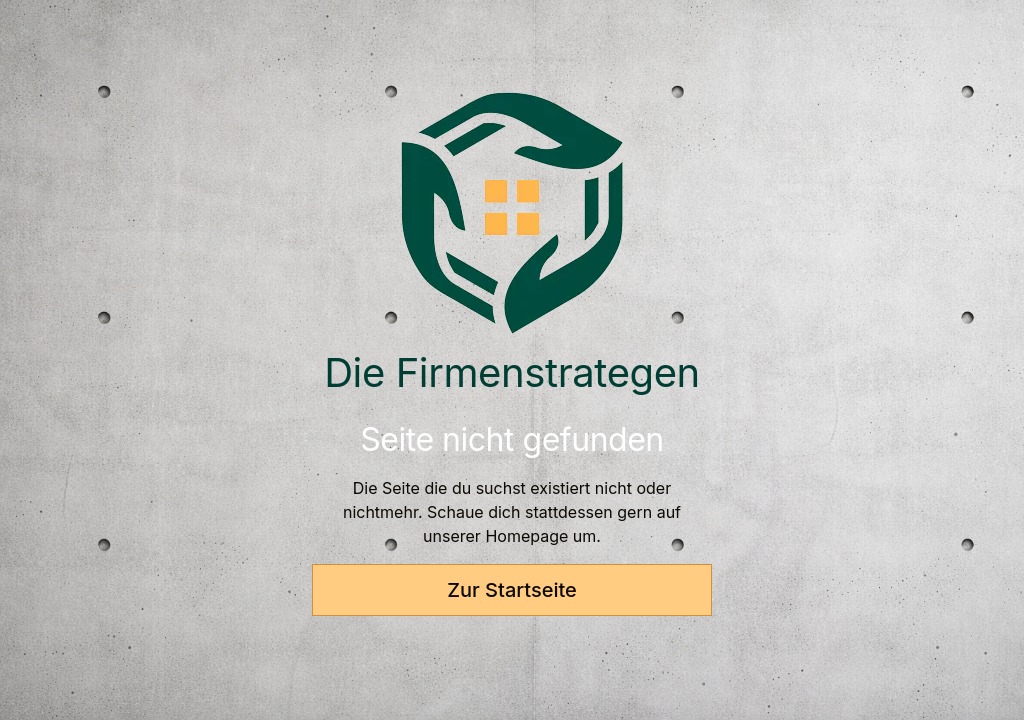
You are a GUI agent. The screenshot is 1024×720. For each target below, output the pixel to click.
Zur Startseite (512, 590)
